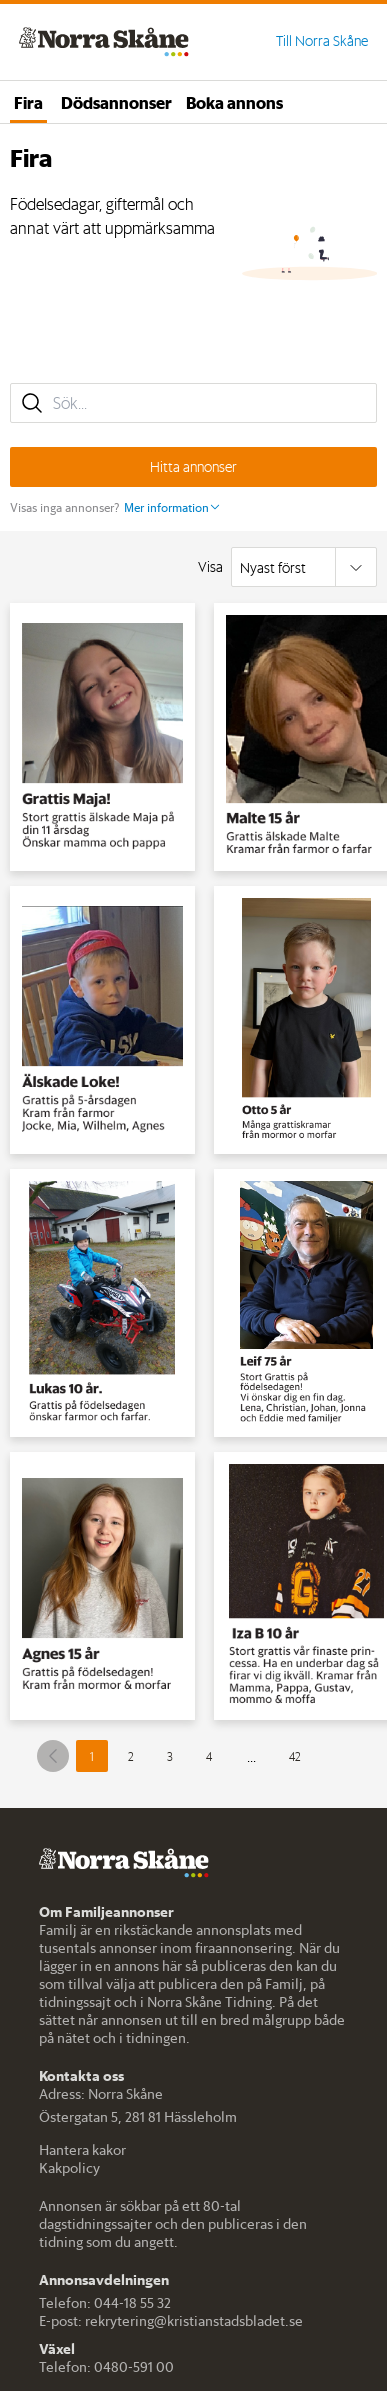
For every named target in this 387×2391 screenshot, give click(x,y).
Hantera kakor (82, 2150)
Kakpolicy (69, 2168)
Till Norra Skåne (322, 41)
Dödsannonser (116, 102)
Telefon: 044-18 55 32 (105, 2303)
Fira (28, 102)
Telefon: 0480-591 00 (106, 2367)
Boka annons (234, 102)
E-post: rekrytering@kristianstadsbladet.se (171, 2321)
